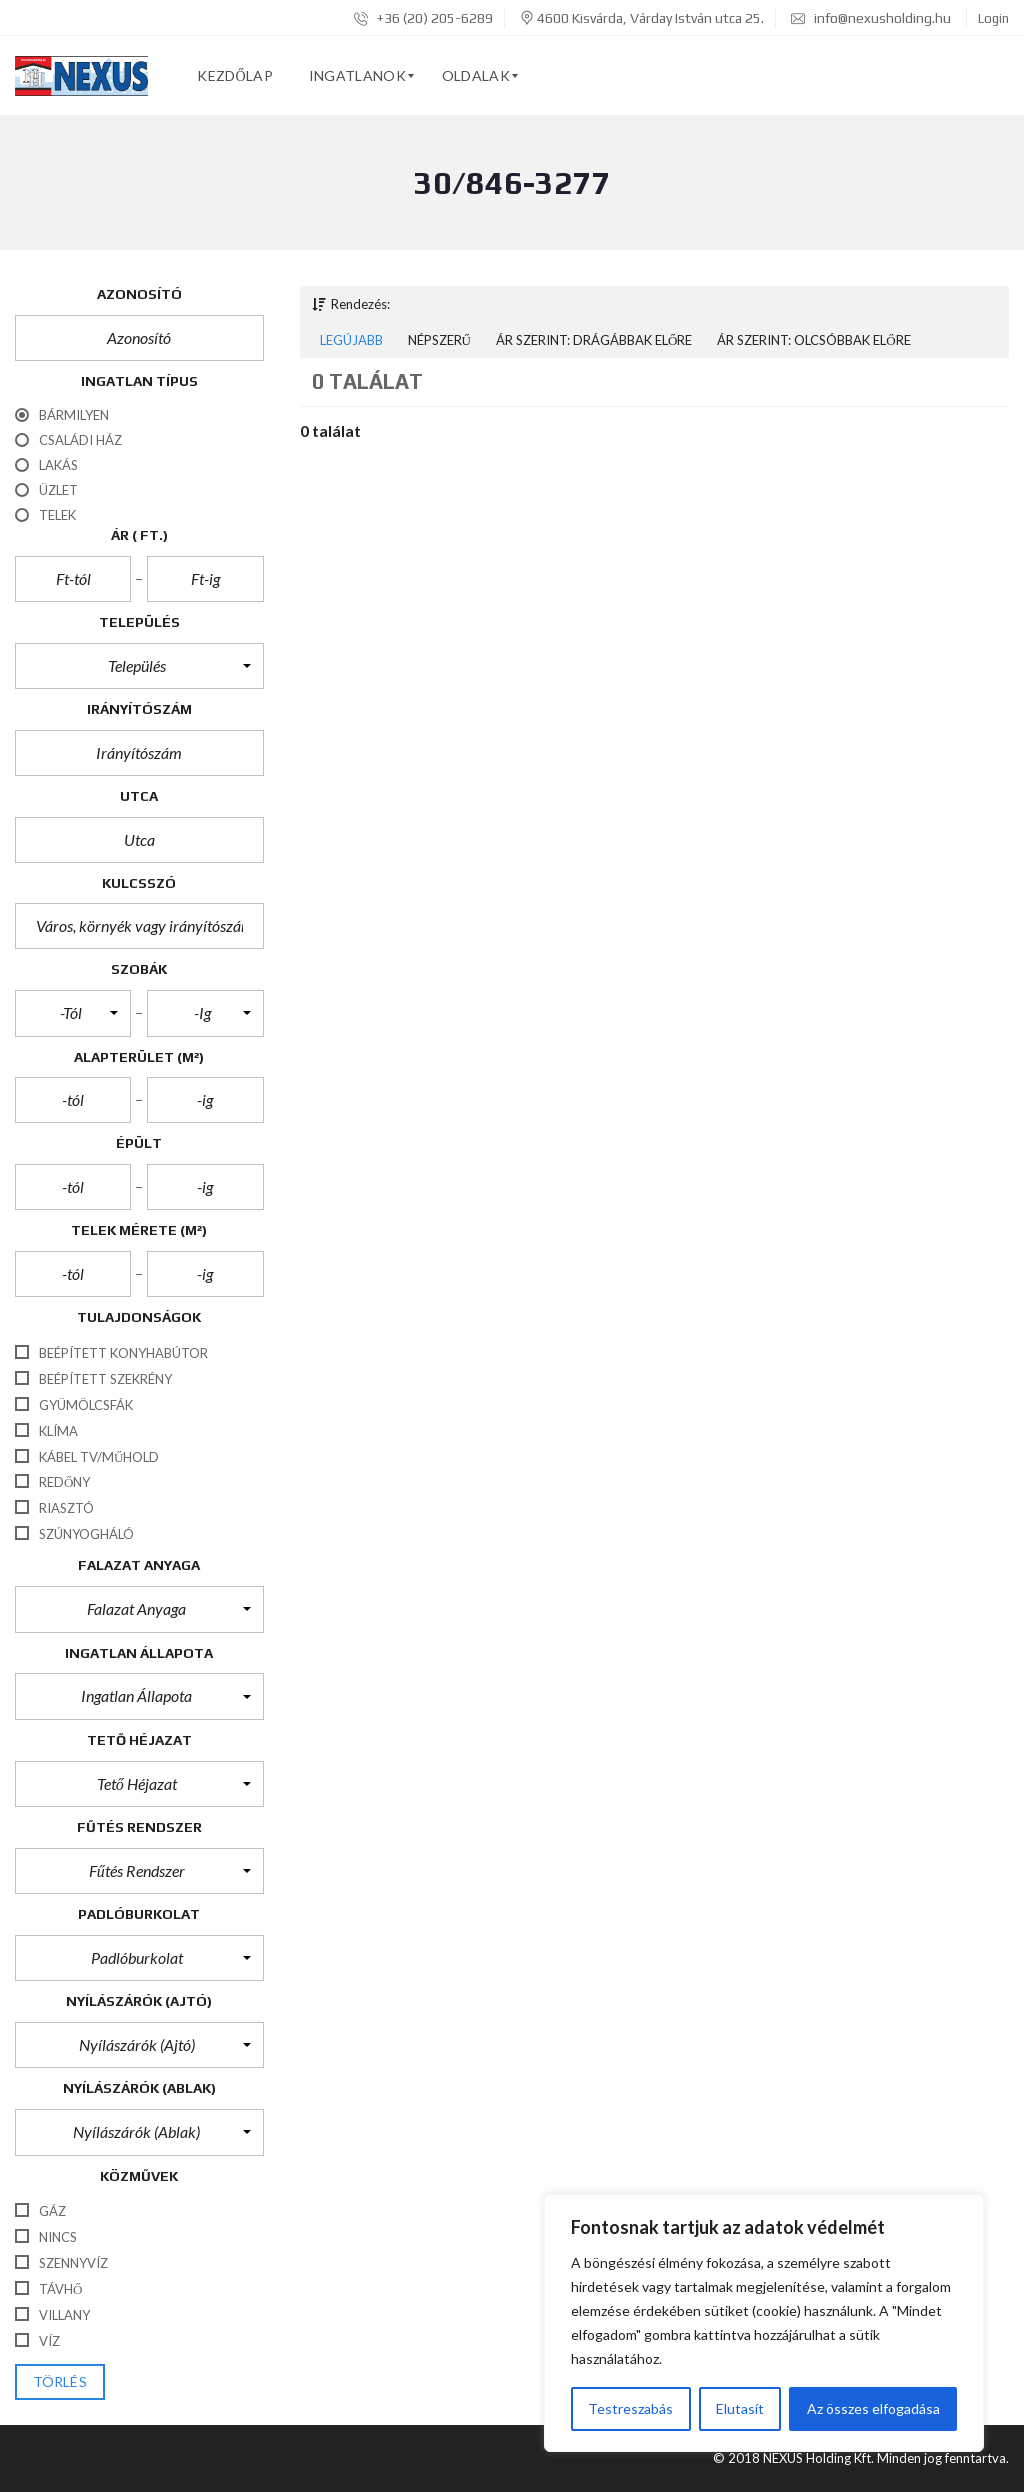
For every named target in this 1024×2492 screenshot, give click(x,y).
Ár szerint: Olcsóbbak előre (813, 340)
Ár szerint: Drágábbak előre (594, 340)
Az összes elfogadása (873, 2408)
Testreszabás (630, 2408)
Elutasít (740, 2408)
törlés (60, 2382)
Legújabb (351, 340)
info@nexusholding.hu (871, 18)
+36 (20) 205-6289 (423, 18)
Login (993, 18)
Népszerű (439, 340)
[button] (139, 666)
